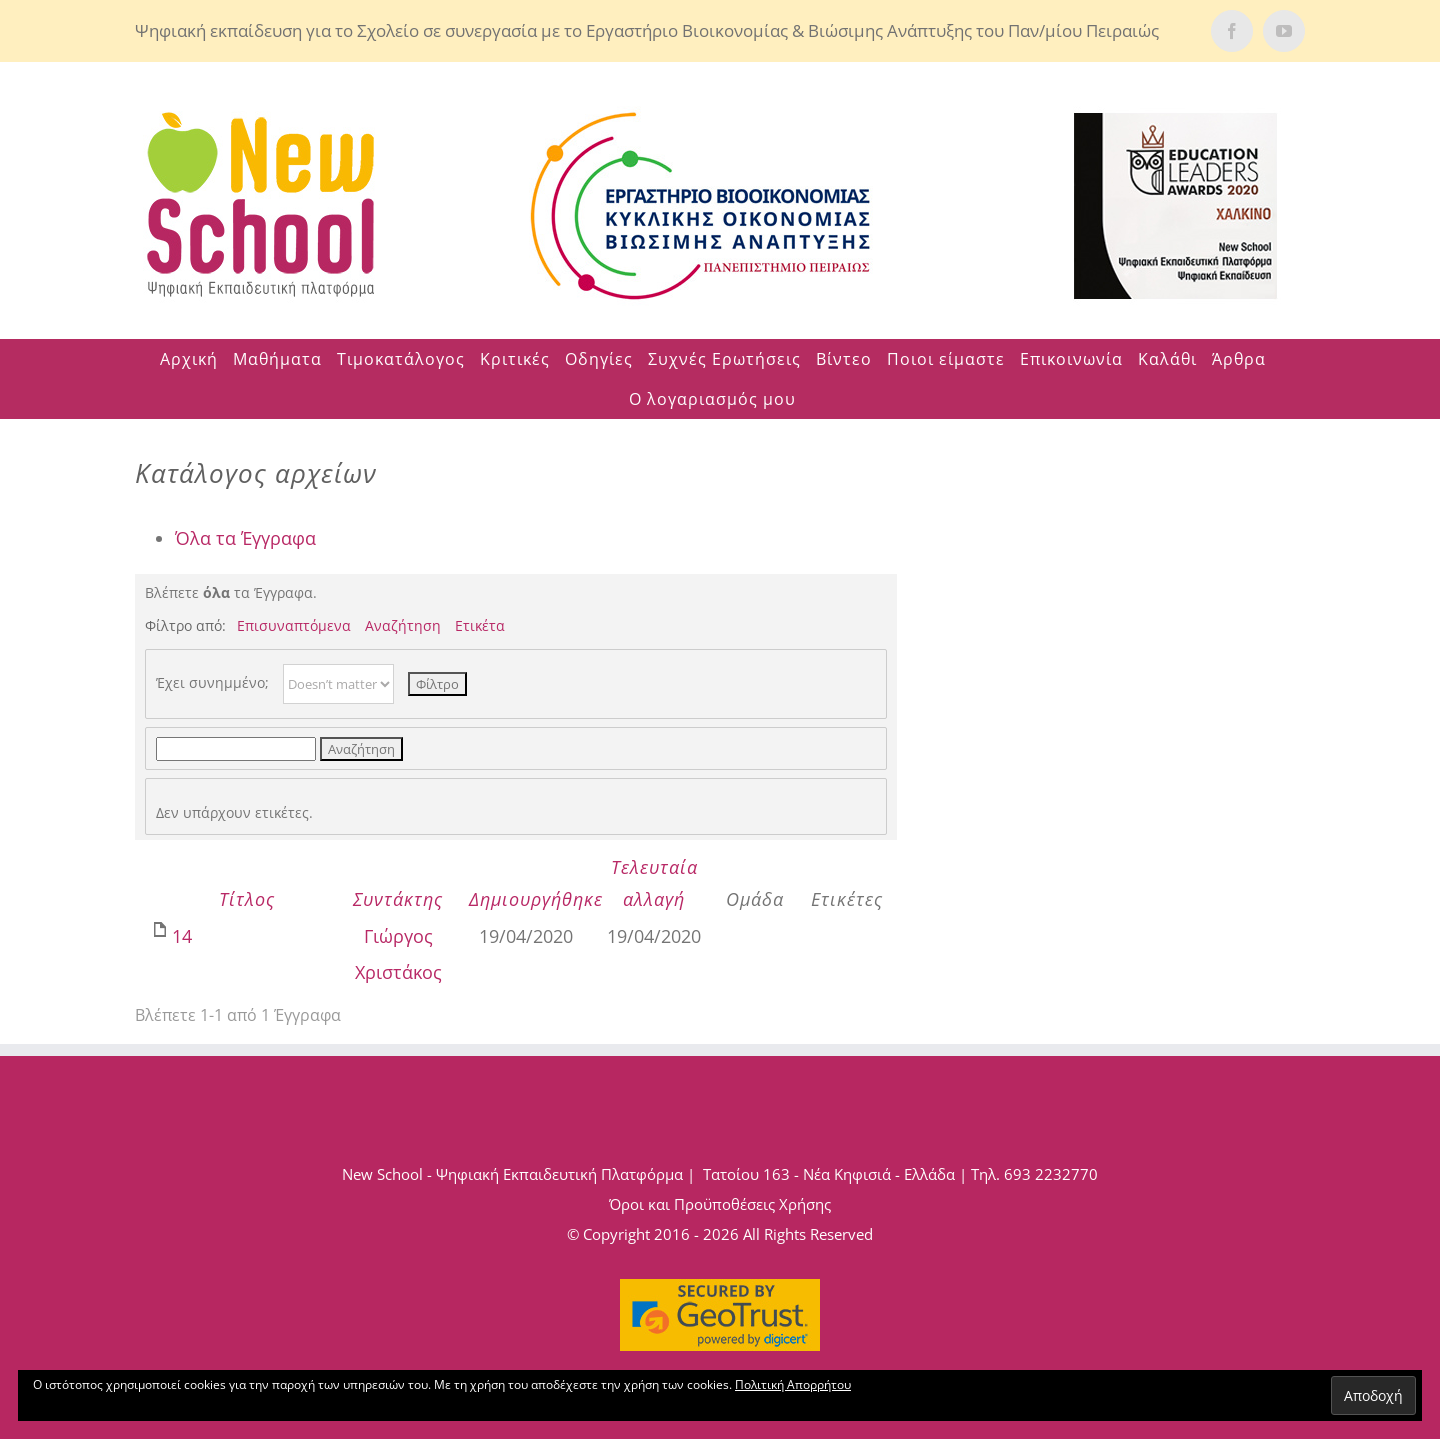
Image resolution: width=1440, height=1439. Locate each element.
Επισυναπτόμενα (294, 625)
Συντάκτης (398, 899)
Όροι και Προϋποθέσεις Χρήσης (720, 1204)
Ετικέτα (480, 625)
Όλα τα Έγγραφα (245, 538)
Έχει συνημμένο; (212, 682)
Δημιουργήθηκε (536, 899)
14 (182, 936)
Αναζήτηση (403, 625)
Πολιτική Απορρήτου (793, 1384)
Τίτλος (247, 899)
